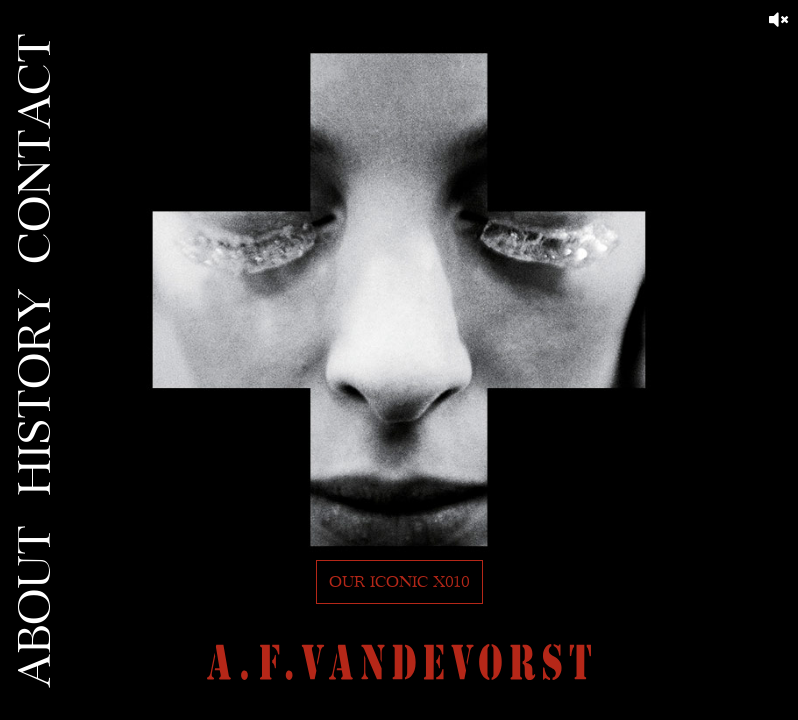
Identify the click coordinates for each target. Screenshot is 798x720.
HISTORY (36, 392)
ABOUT (36, 606)
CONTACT (36, 148)
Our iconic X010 (399, 582)
